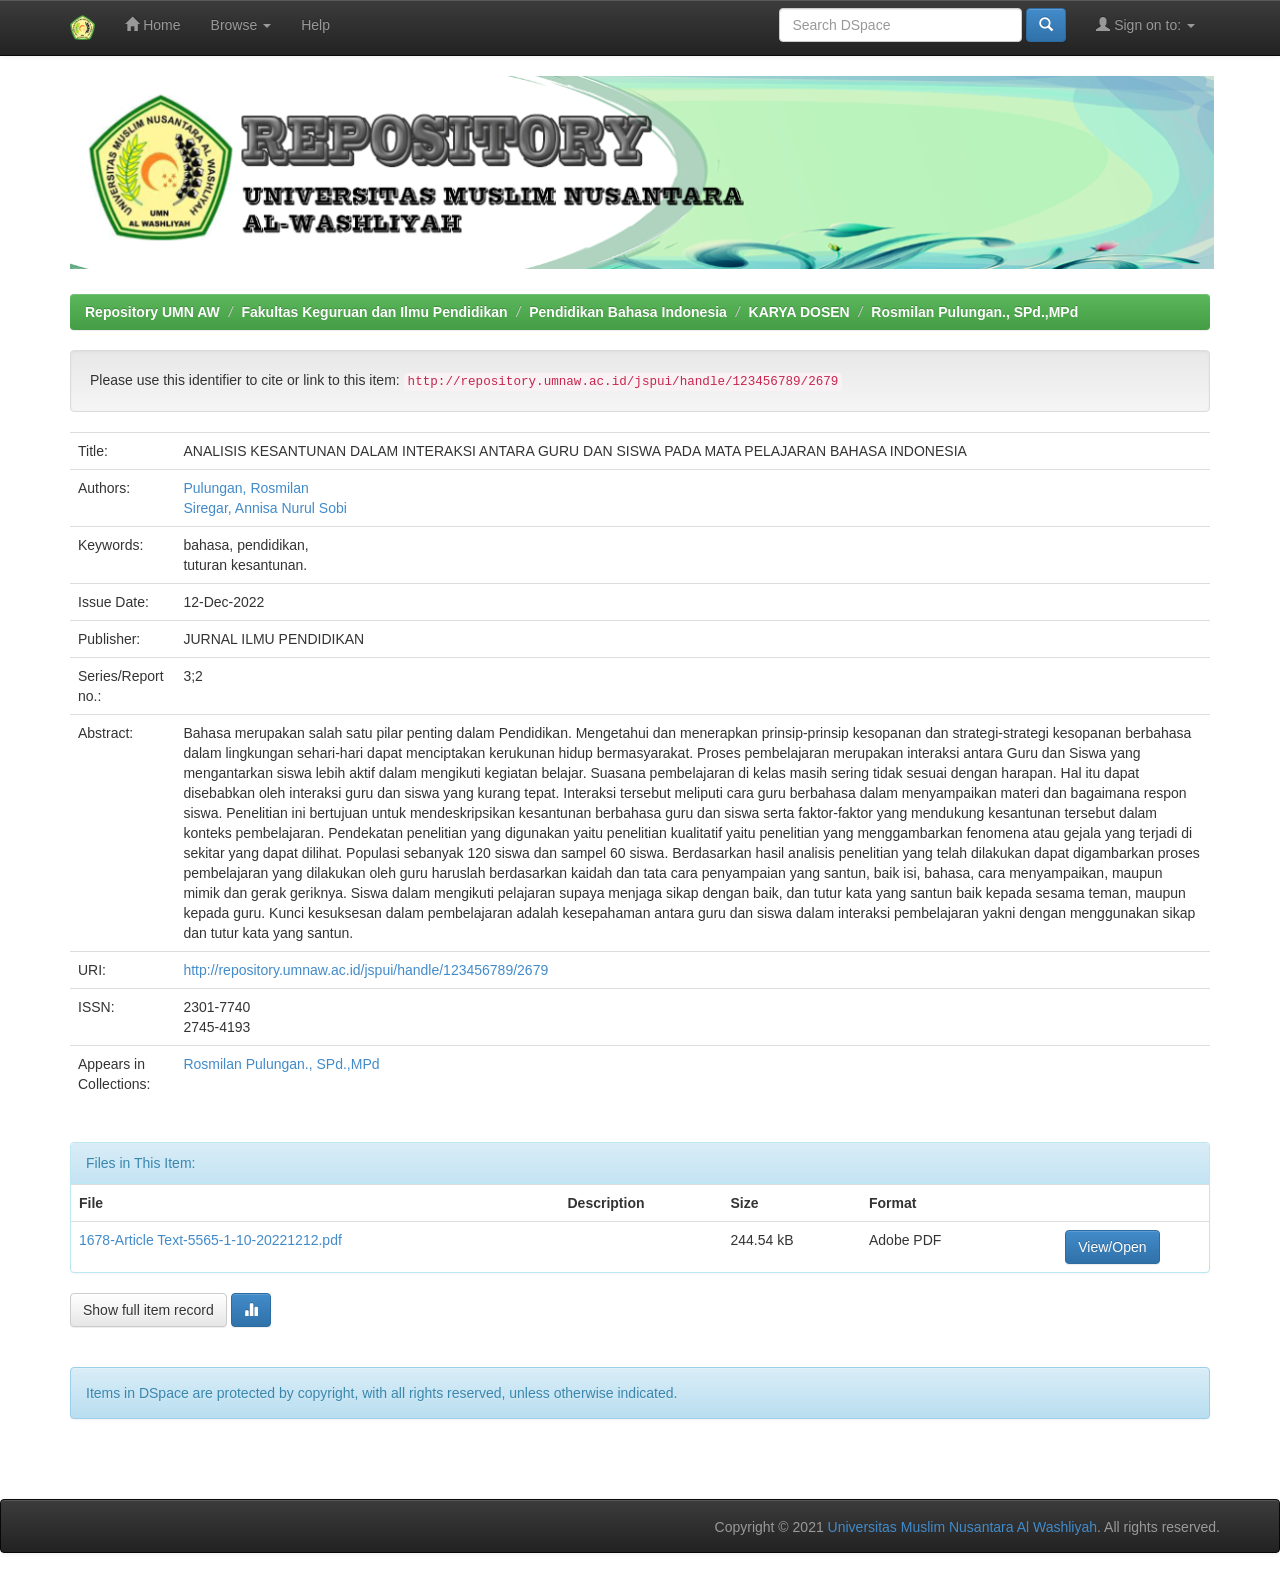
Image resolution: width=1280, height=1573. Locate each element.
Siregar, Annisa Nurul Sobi (264, 508)
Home (152, 24)
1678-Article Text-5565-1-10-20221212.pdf (210, 1240)
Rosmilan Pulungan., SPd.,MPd (974, 312)
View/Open (1112, 1247)
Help (315, 25)
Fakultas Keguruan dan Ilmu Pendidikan (375, 312)
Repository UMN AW (152, 312)
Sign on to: (1145, 24)
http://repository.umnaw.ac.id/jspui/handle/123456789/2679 (365, 970)
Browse (241, 25)
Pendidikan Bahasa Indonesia (628, 312)
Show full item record (148, 1310)
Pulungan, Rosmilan (245, 488)
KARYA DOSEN (799, 312)
